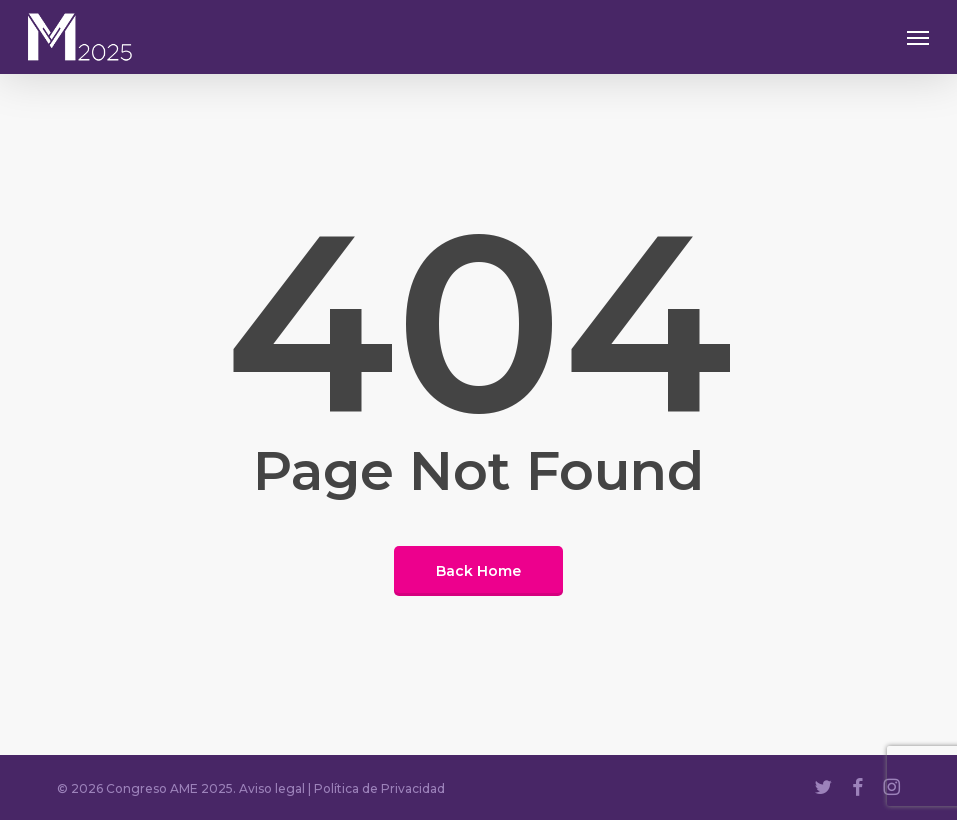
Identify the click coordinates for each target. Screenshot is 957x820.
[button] (918, 37)
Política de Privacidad (379, 788)
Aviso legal (272, 788)
